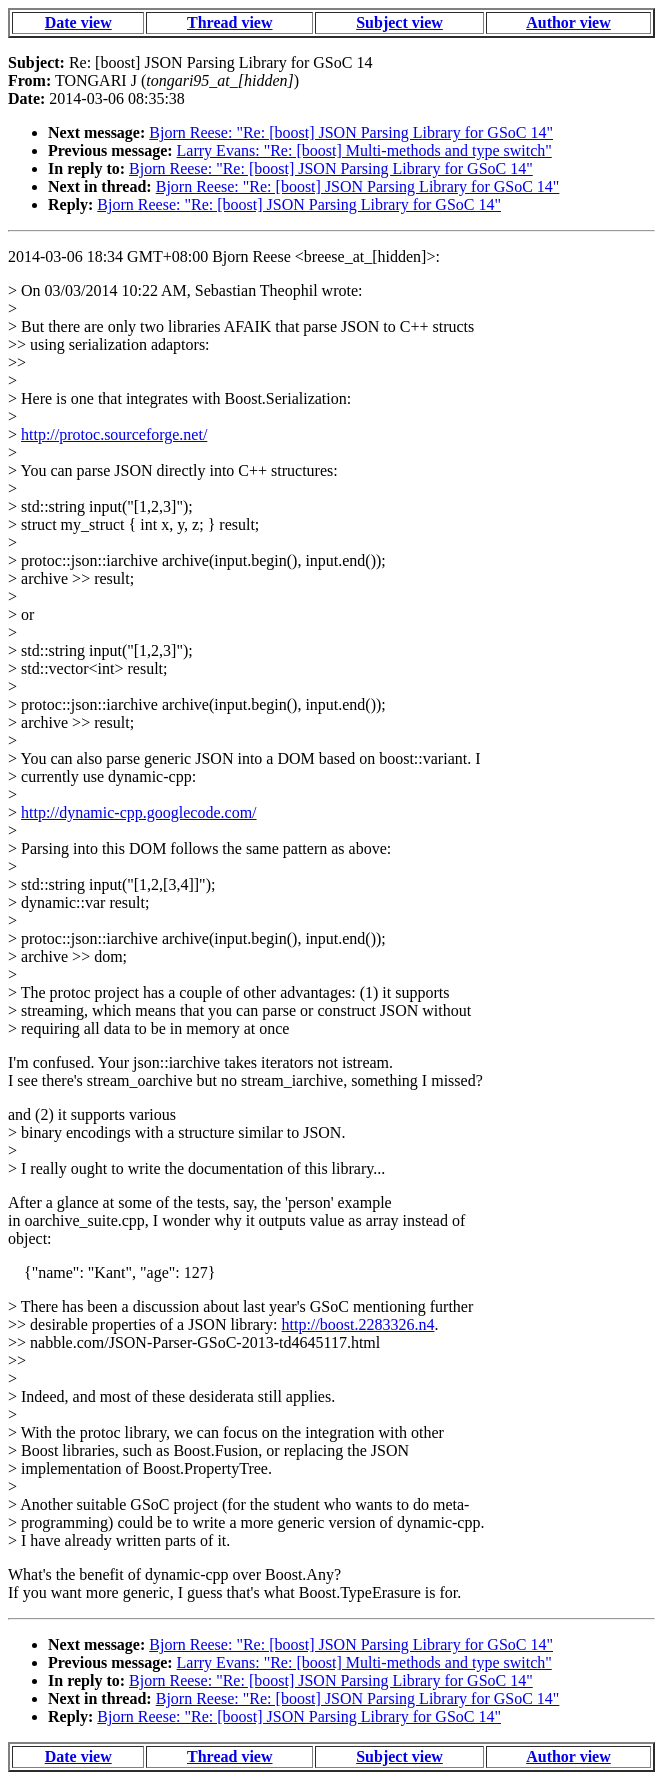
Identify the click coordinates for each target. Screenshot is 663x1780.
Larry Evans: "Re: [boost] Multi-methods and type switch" (364, 150)
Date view (78, 22)
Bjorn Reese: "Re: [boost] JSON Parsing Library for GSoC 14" (351, 132)
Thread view (229, 22)
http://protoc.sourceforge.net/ (114, 434)
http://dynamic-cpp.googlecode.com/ (139, 812)
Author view (568, 22)
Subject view (399, 22)
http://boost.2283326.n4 (358, 1324)
